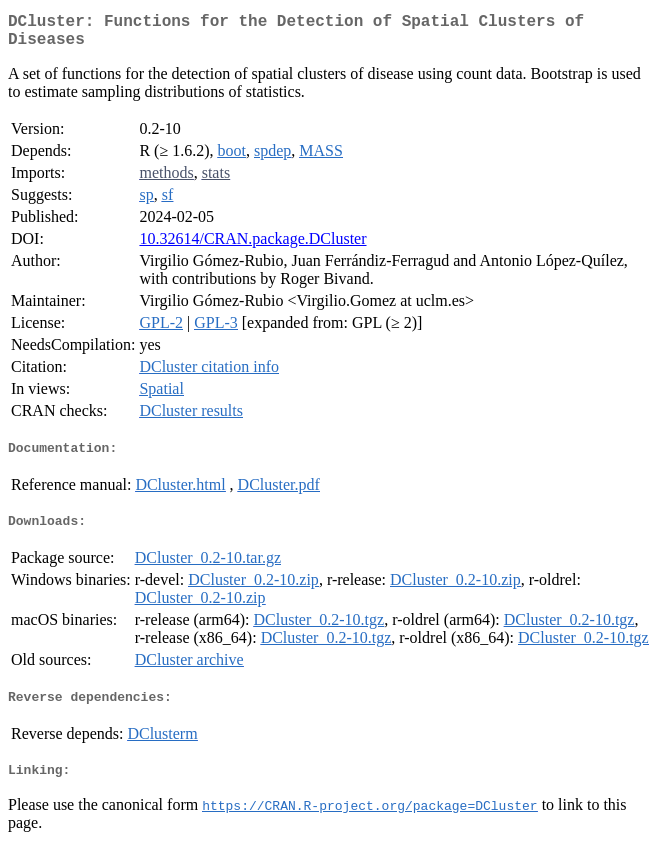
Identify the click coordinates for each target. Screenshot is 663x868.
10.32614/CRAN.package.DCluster (252, 246)
